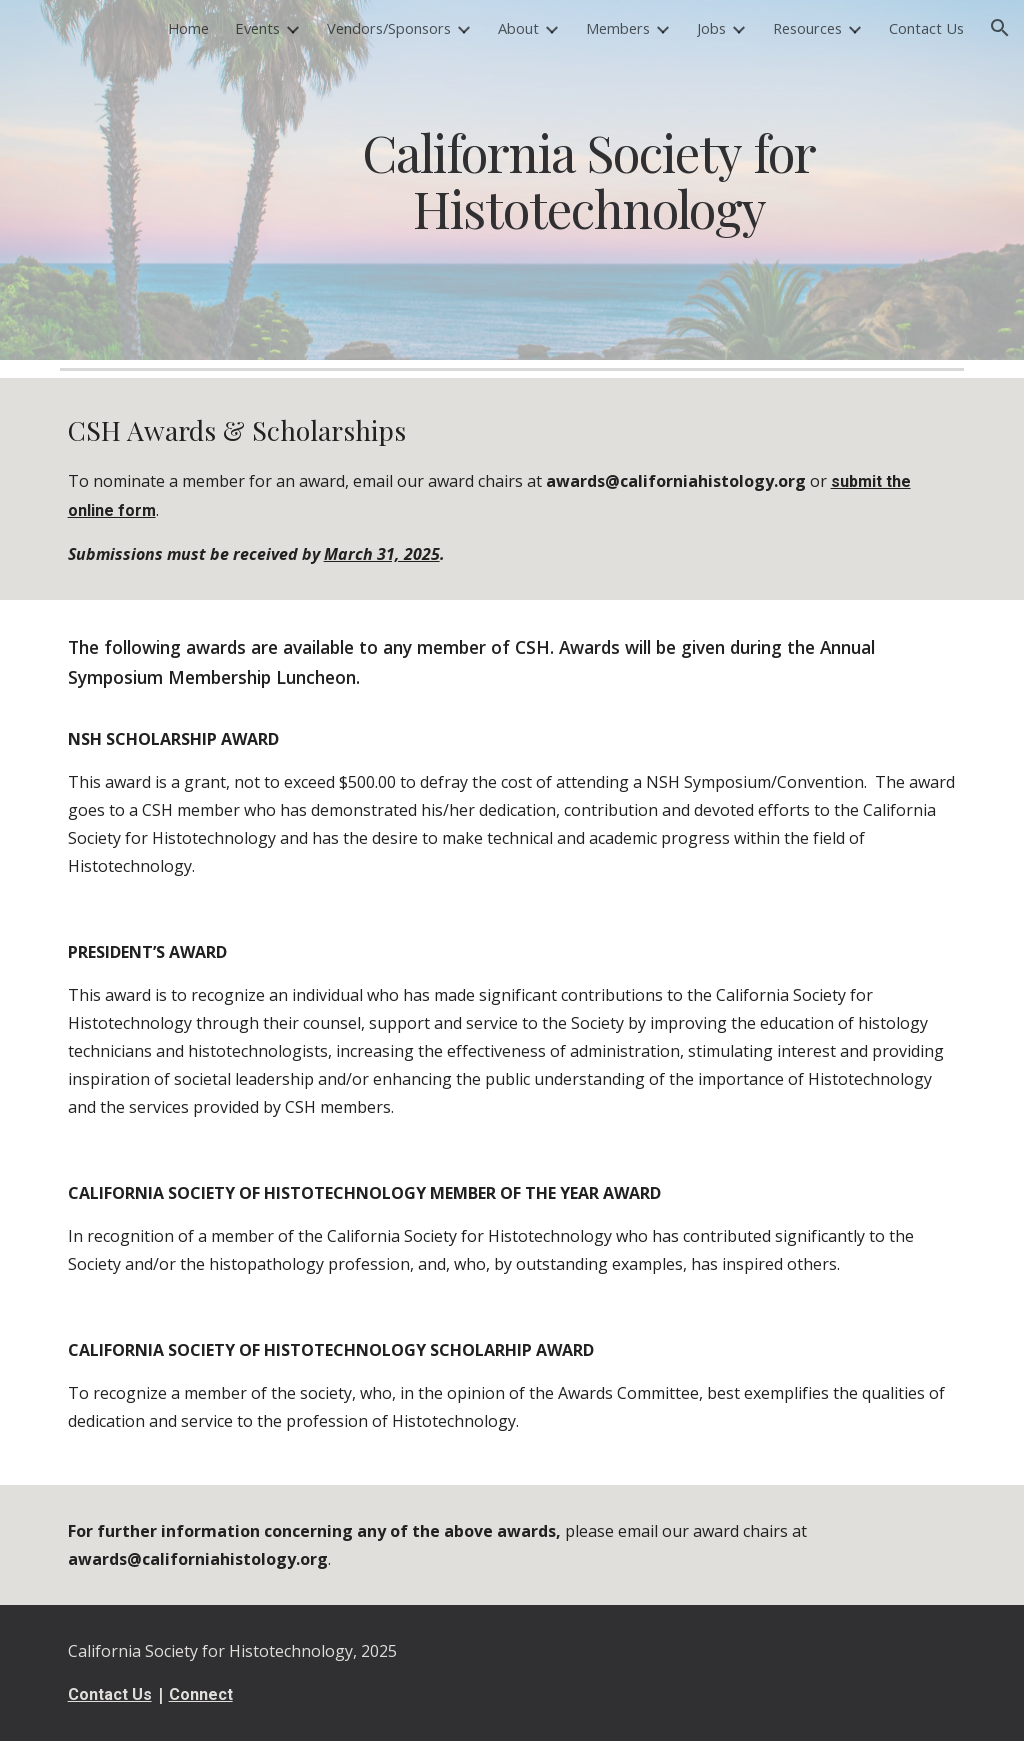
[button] (1000, 28)
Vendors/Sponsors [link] (389, 28)
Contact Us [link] (926, 28)
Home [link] (188, 28)
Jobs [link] (711, 28)
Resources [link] (807, 28)
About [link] (518, 28)
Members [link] (618, 28)
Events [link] (257, 28)
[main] (589, 180)
